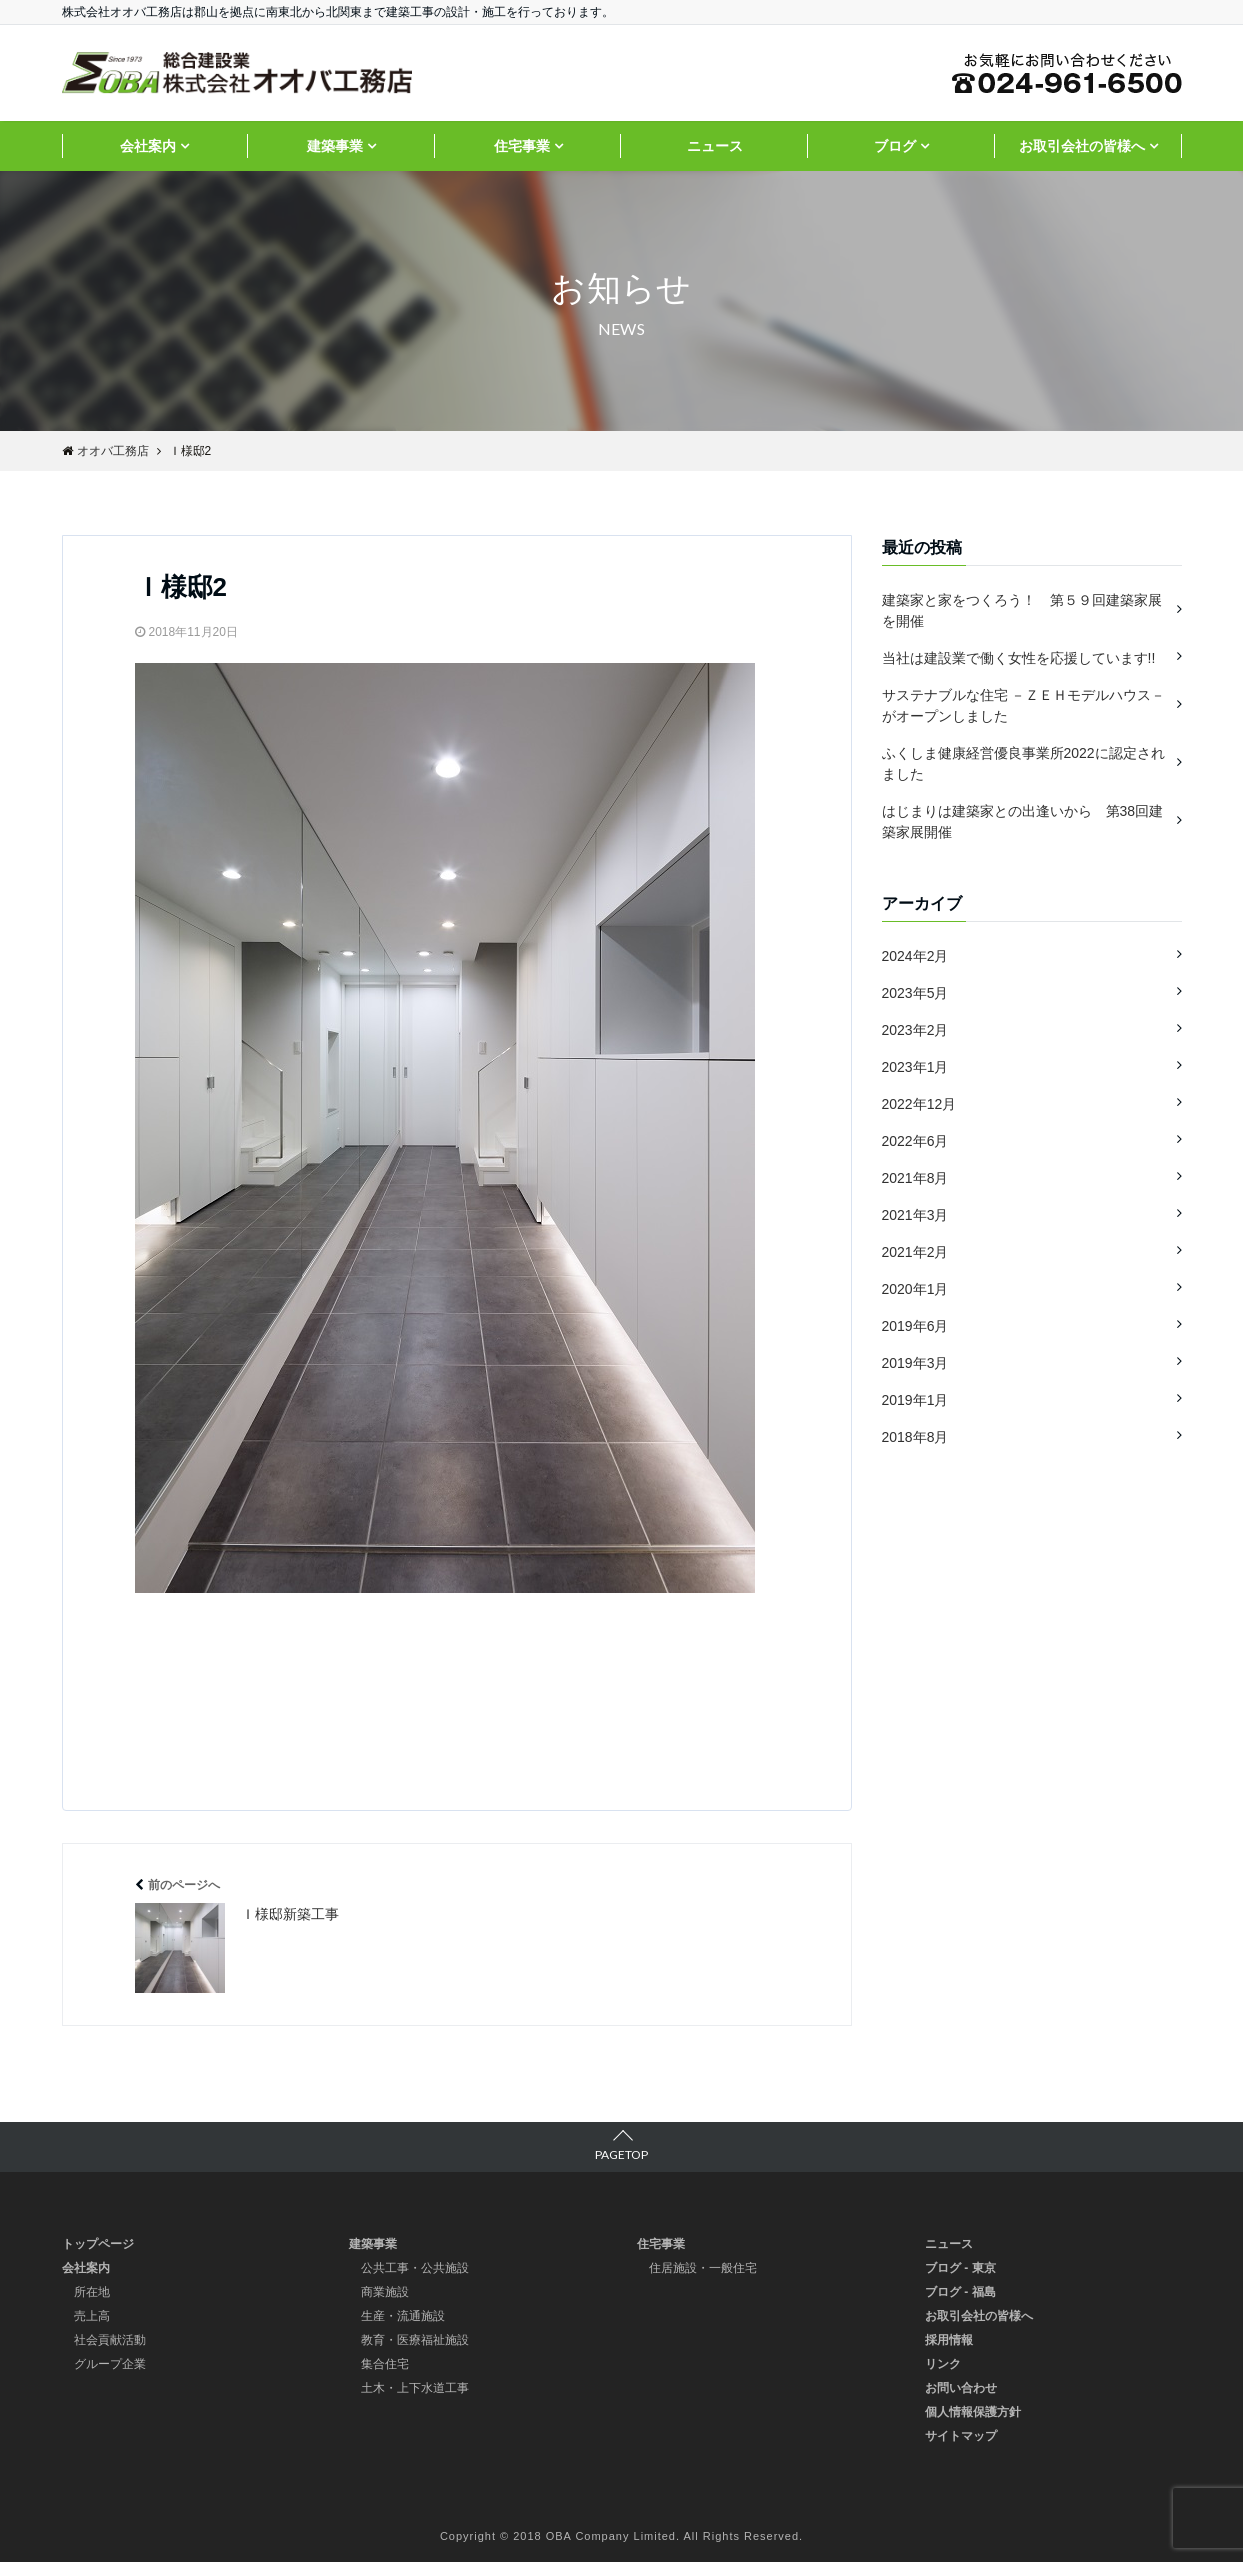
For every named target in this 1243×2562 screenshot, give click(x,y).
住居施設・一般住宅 (703, 2268)
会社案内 (148, 146)
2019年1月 (915, 1400)
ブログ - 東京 (960, 2268)
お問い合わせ (961, 2388)
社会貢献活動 (110, 2340)
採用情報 (949, 2340)
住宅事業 (522, 146)
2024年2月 (915, 956)
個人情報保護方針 (973, 2412)
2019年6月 (915, 1326)
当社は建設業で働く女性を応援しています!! (1019, 658)
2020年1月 (915, 1289)
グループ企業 (110, 2364)
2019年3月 (915, 1363)
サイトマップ (961, 2436)
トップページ (98, 2244)
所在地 (92, 2292)
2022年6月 (915, 1141)
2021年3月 (915, 1215)
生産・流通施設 (403, 2316)
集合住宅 (385, 2364)
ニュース (715, 146)
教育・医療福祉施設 (415, 2340)
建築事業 (335, 146)
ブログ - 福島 (960, 2292)
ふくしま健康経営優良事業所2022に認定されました (1023, 763)
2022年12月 (919, 1104)
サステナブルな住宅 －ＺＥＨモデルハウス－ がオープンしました (1024, 705)
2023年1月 (915, 1067)
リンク (943, 2364)
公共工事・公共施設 (415, 2268)
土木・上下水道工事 (415, 2388)
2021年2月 (915, 1252)
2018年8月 (915, 1437)
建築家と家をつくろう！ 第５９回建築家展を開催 (1022, 610)
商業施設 (385, 2292)
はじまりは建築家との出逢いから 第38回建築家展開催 (1023, 821)
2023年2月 (915, 1030)
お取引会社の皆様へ (1082, 146)
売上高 (92, 2316)
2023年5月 (915, 993)
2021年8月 (915, 1178)
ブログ (895, 146)
